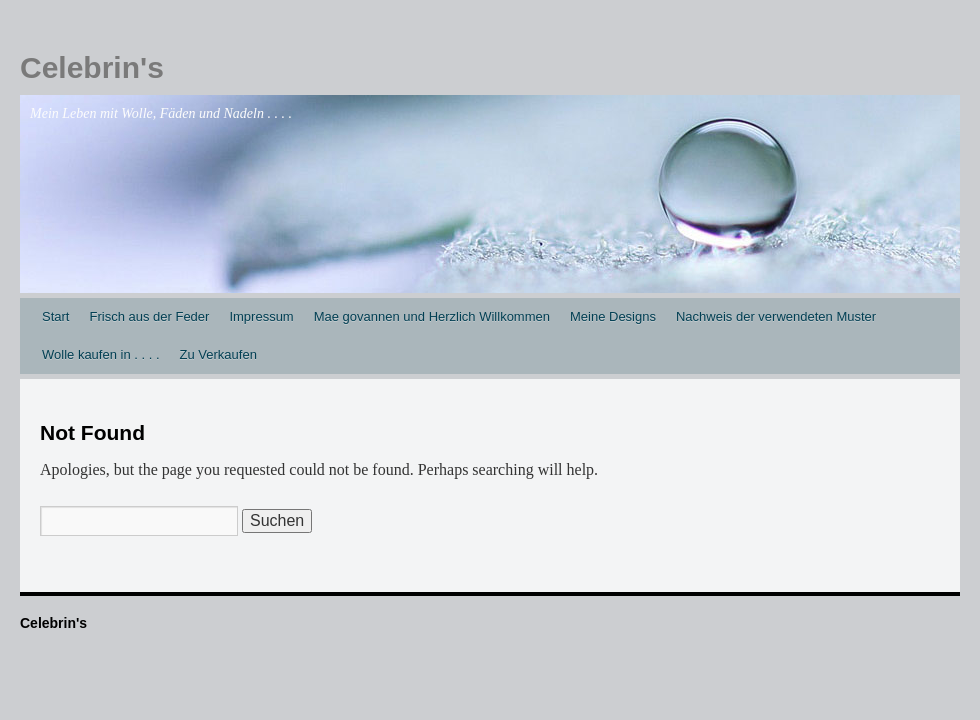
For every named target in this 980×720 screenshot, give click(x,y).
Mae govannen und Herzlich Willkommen (432, 316)
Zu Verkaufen (218, 354)
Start (55, 316)
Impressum (261, 316)
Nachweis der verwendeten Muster (776, 316)
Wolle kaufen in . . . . (101, 354)
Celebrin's (92, 67)
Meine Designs (613, 316)
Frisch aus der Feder (149, 316)
